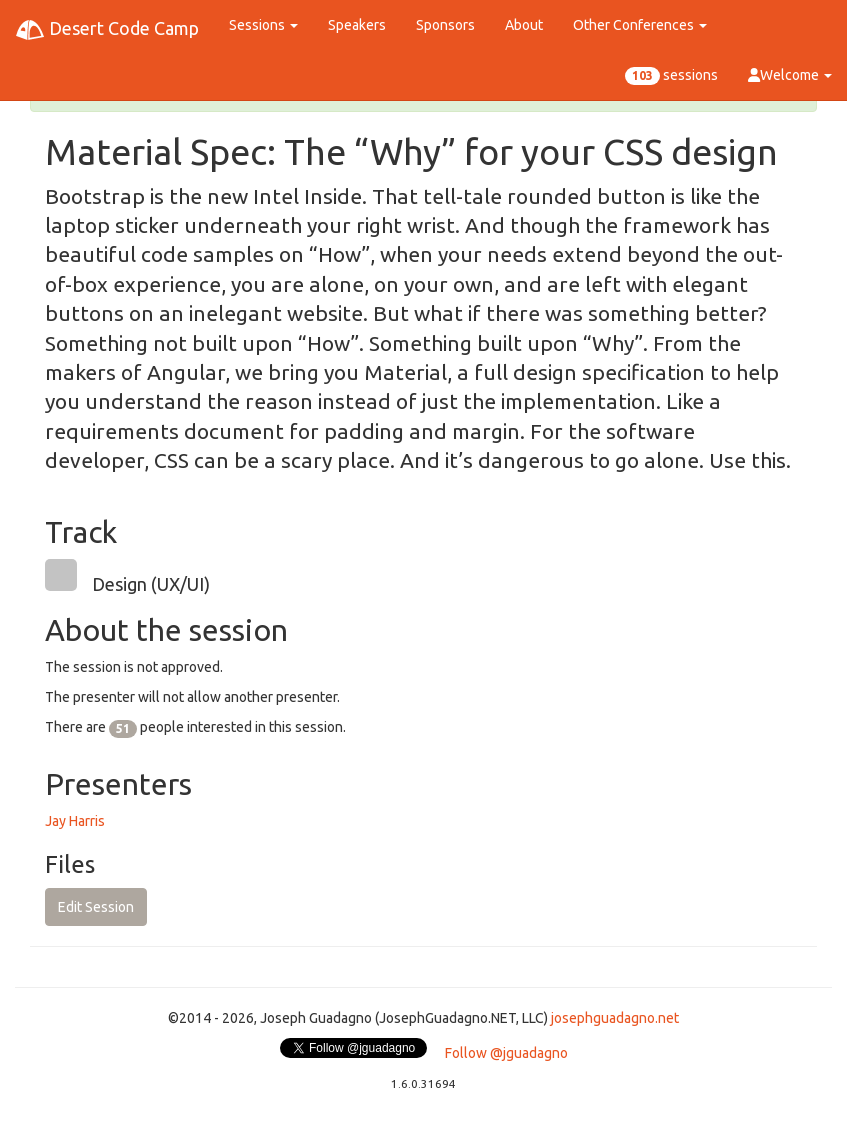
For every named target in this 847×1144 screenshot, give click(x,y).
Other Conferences (640, 25)
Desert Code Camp (107, 30)
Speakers (357, 25)
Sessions (263, 25)
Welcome (790, 75)
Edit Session (96, 907)
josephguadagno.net (615, 1018)
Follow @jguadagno (506, 1053)
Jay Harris (75, 821)
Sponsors (445, 25)
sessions (671, 76)
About (524, 25)
